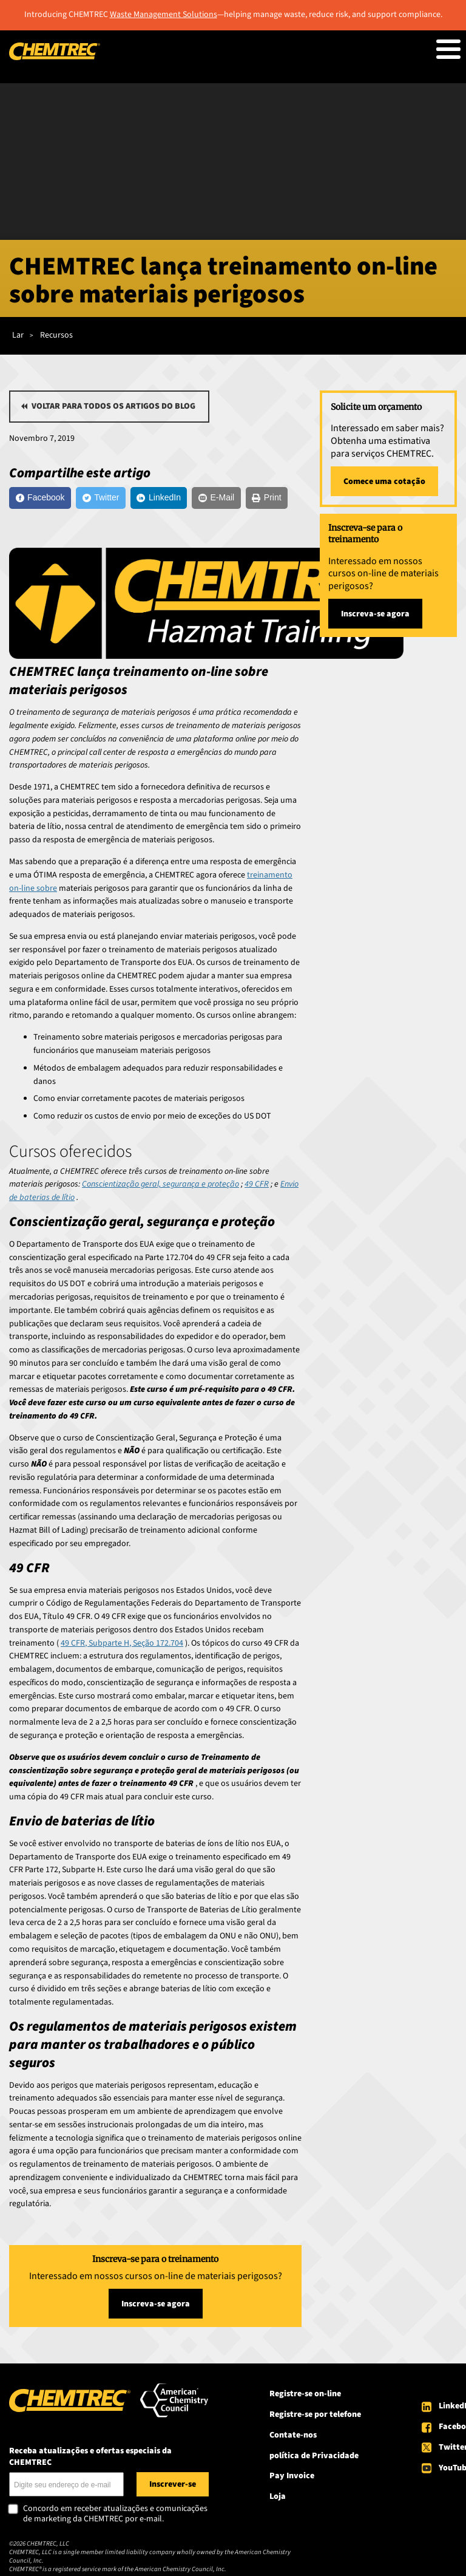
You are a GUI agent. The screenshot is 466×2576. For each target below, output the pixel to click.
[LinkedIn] (158, 498)
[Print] (267, 498)
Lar (18, 335)
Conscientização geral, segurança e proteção (160, 1184)
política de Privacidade (314, 2456)
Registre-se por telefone (315, 2414)
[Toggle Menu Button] (448, 49)
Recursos (56, 335)
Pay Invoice (291, 2476)
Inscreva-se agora (155, 2304)
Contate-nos (293, 2435)
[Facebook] (40, 498)
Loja (277, 2496)
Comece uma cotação (384, 481)
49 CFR (257, 1184)
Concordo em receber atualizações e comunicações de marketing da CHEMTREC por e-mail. (115, 2514)
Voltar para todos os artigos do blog (113, 406)
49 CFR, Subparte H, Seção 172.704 (122, 1643)
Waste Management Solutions (163, 15)
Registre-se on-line (305, 2394)
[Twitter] (101, 498)
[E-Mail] (216, 498)
